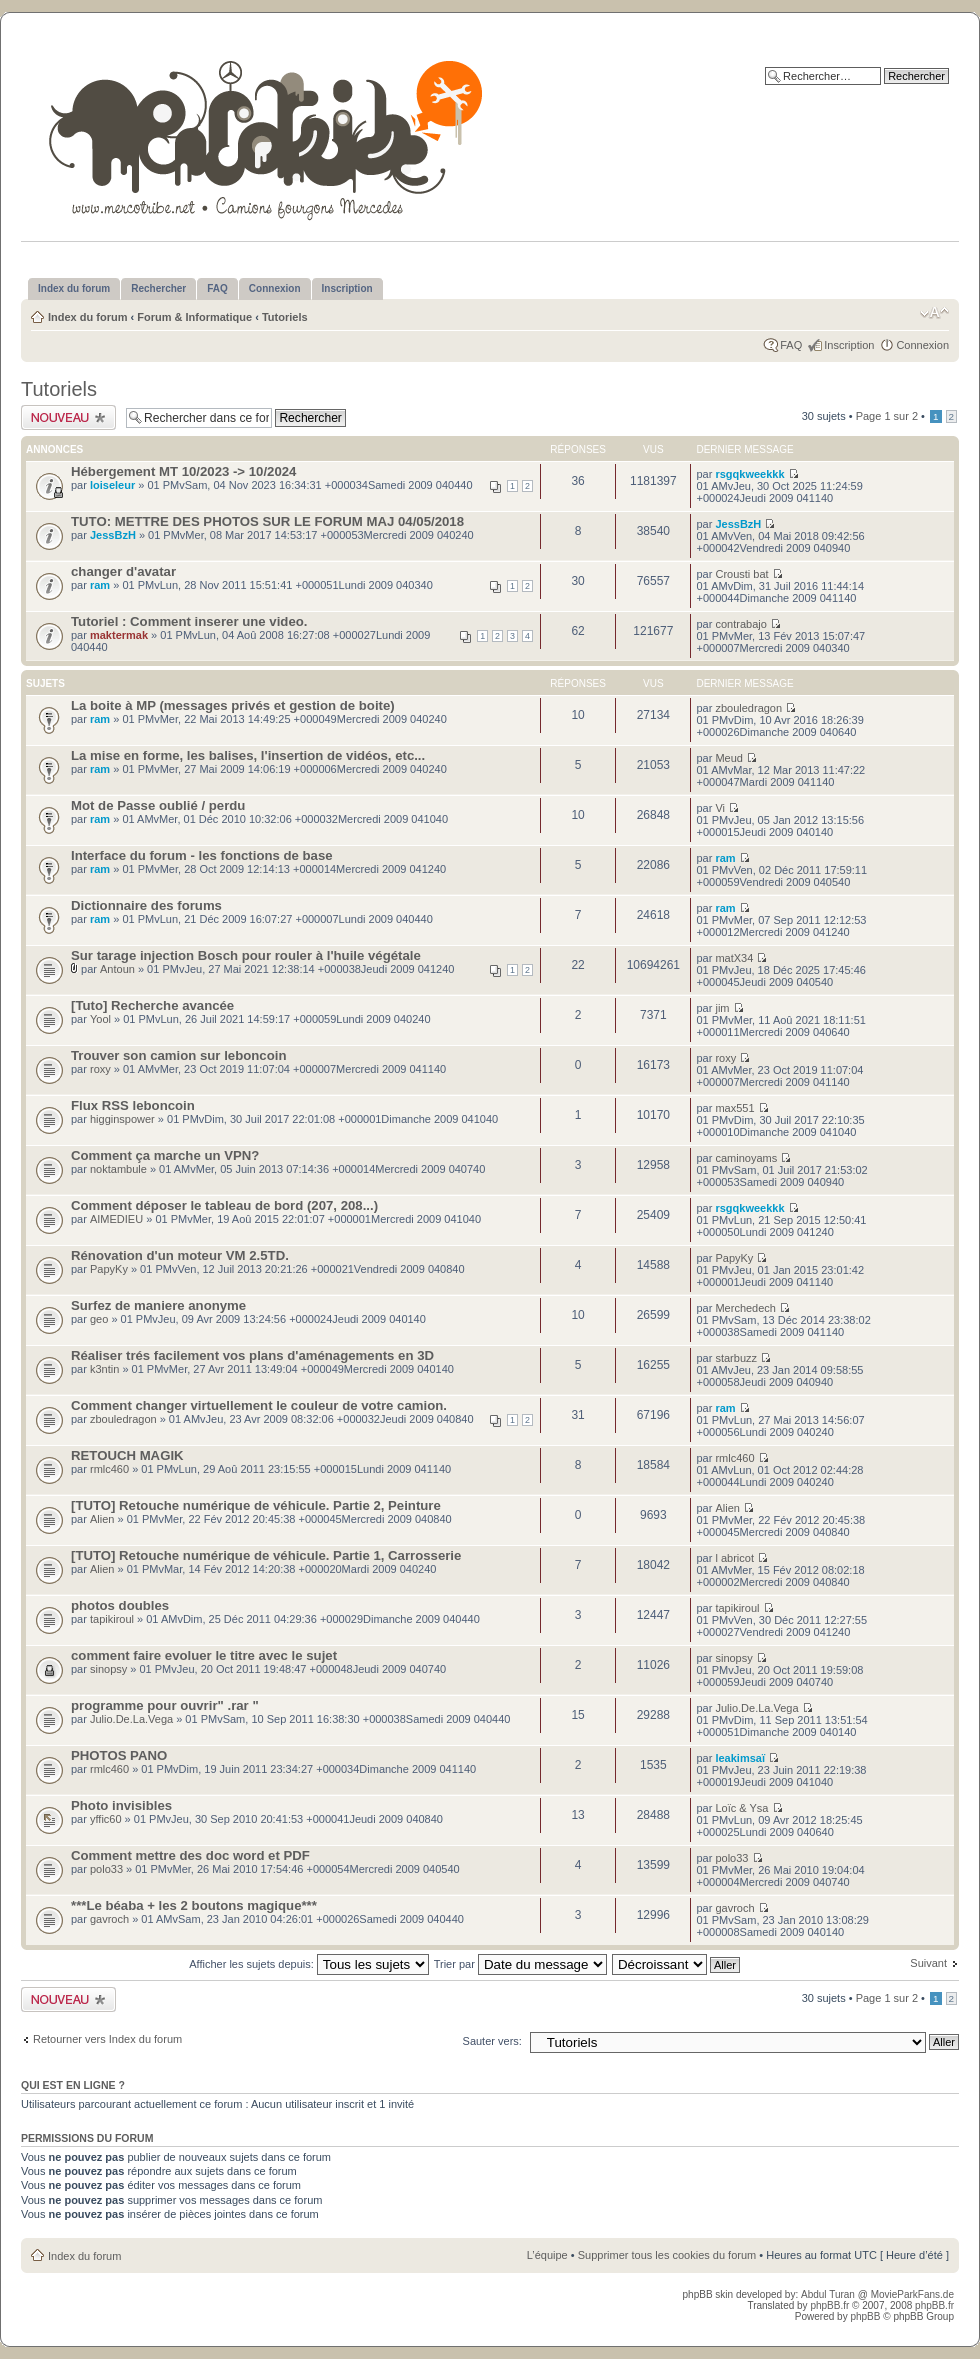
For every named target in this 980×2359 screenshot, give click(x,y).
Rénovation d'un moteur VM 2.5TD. (180, 1255)
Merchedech (745, 1308)
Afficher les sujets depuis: (309, 1964)
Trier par (520, 1964)
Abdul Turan (829, 2294)
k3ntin (104, 1369)
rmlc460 (109, 1469)
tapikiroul (112, 1619)
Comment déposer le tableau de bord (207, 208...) (224, 1205)
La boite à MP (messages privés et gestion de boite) (233, 705)
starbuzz (736, 1358)
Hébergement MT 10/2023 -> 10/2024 (183, 471)
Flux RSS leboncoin (133, 1105)
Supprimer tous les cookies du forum (667, 2255)
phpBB (865, 2316)
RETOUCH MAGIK (127, 1455)
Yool (100, 1019)
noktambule (118, 1169)
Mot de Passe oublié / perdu (158, 805)
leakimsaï (740, 1758)
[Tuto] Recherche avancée (152, 1005)
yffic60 (106, 1819)
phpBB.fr (829, 2305)
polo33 (106, 1869)
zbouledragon (748, 708)
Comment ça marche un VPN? (165, 1155)
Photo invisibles (121, 1805)
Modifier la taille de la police (934, 313)
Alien (102, 1519)
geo (99, 1319)
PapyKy (109, 1269)
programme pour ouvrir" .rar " (165, 1705)
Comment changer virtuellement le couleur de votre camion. (259, 1405)
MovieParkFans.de (912, 2294)
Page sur (887, 416)
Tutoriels (285, 317)
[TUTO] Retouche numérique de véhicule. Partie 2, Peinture (256, 1505)
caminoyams (746, 1158)
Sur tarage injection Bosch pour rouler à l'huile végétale (246, 955)
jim (722, 1008)
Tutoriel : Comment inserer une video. (189, 621)
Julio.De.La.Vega (131, 1719)
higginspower (122, 1119)
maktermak (119, 635)
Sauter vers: (492, 2041)
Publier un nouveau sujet (68, 417)
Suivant (928, 1963)
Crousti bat (741, 574)
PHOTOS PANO (119, 1755)
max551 (734, 1108)
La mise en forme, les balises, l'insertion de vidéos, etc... (248, 755)
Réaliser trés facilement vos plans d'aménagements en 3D (252, 1355)
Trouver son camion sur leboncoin (178, 1055)
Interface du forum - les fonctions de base (202, 855)
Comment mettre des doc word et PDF (190, 1855)
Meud (729, 758)
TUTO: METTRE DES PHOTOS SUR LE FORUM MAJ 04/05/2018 (267, 521)
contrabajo (740, 624)
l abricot (734, 1558)
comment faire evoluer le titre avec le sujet (204, 1655)
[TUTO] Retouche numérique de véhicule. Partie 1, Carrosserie (266, 1555)
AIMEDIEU (116, 1219)
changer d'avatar (123, 571)
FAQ (791, 345)
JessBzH (113, 535)
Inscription (849, 345)
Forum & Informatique (194, 317)
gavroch (109, 1919)
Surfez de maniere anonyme (158, 1305)
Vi (720, 808)
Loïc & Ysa (741, 1808)
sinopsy (108, 1669)
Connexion (922, 345)
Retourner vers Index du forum (107, 2039)
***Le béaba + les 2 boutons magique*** (194, 1905)
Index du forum (87, 317)
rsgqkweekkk (749, 474)
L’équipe (547, 2255)
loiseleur (112, 485)
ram (100, 585)
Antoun (117, 969)
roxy (100, 1069)
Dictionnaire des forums (146, 905)
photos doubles (120, 1605)
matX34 (734, 958)
